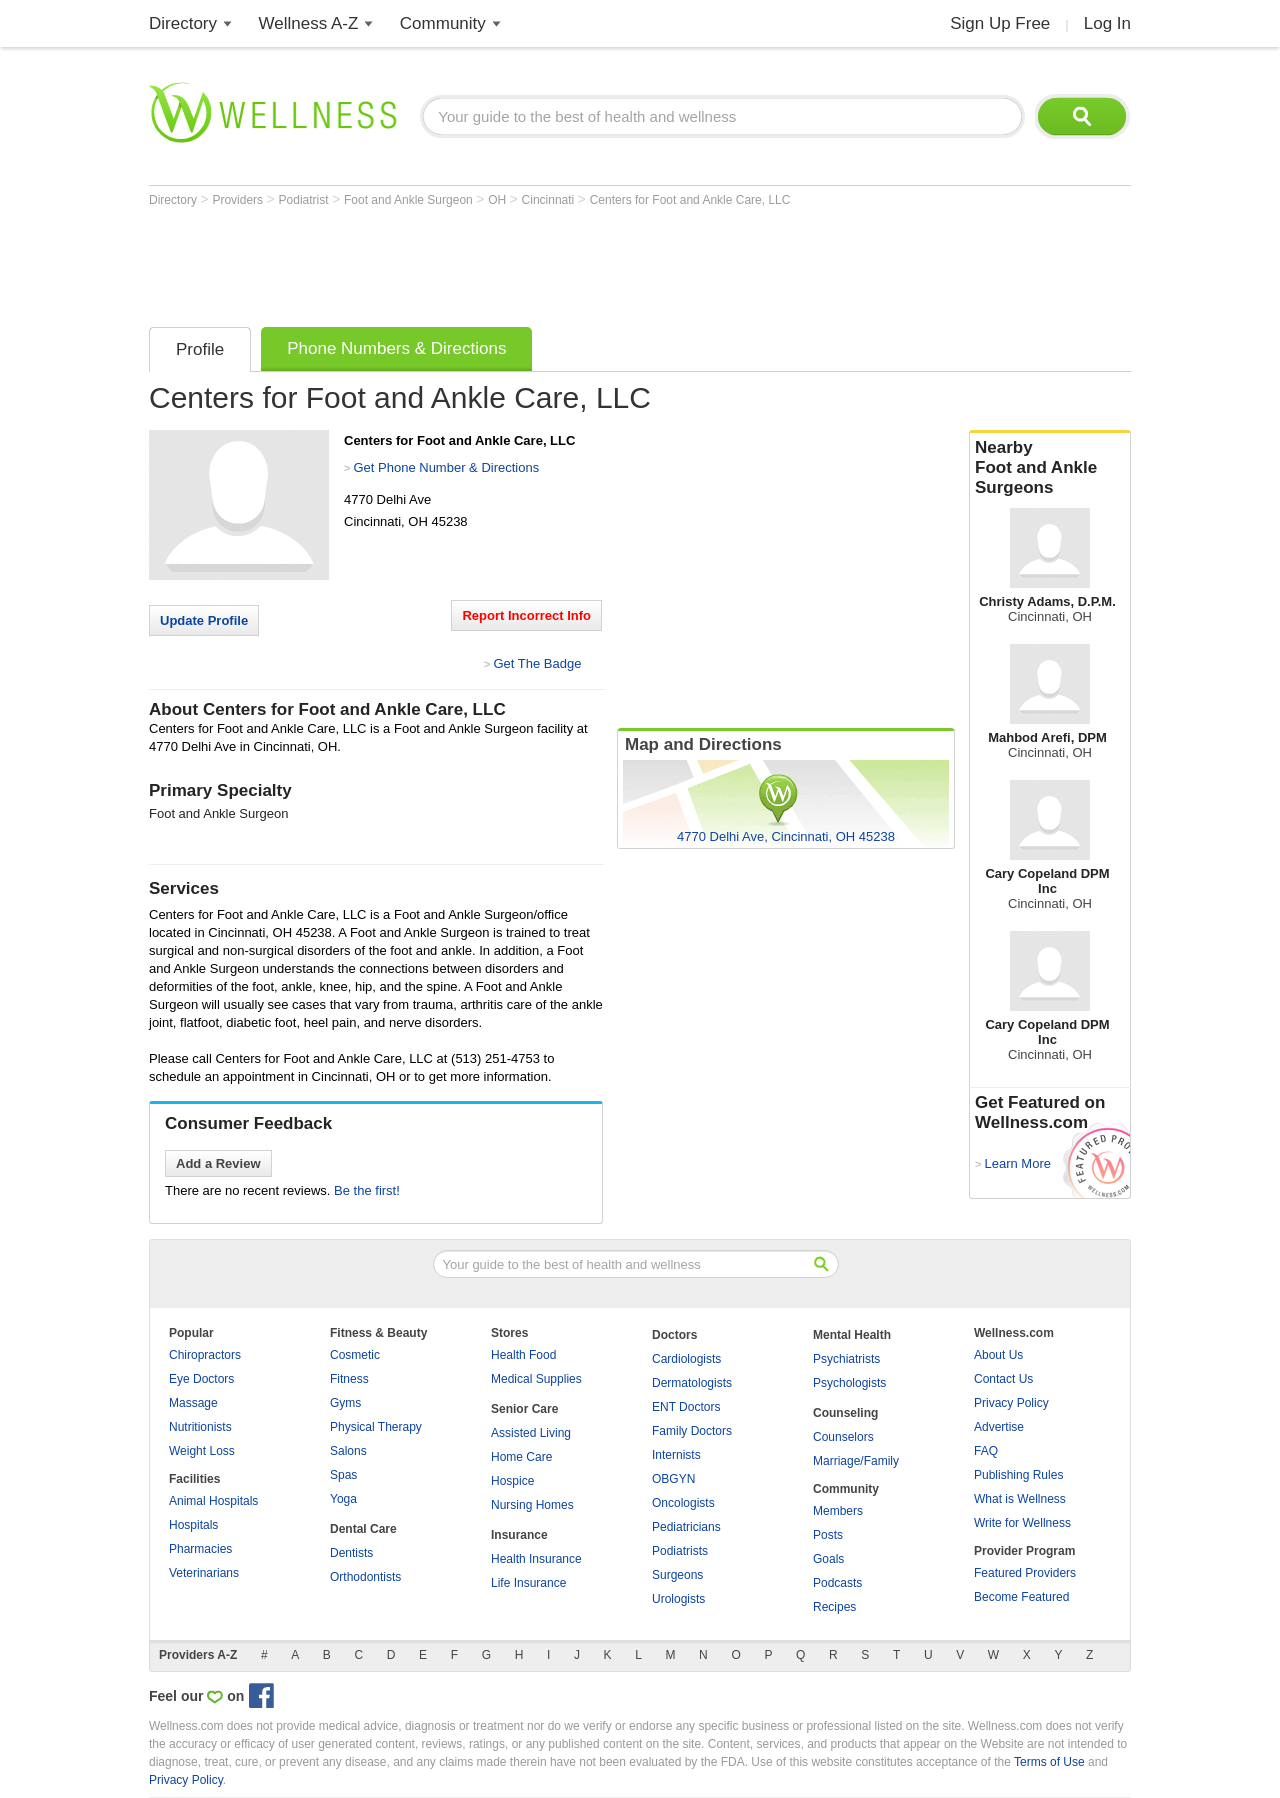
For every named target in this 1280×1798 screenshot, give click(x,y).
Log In (1107, 23)
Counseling (845, 1413)
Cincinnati (550, 200)
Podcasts (837, 1583)
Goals (828, 1559)
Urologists (678, 1599)
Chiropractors (205, 1355)
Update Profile (204, 620)
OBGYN (673, 1479)
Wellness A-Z (309, 23)
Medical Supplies (536, 1379)
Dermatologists (692, 1383)
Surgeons (677, 1575)
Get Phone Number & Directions (446, 467)
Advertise (999, 1427)
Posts (828, 1535)
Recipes (834, 1607)
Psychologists (849, 1383)
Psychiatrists (846, 1359)
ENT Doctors (686, 1407)
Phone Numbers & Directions (396, 348)
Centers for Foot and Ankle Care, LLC (690, 200)
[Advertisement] (513, 262)
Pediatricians (686, 1527)
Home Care (521, 1457)
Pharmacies (200, 1549)
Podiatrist (305, 200)
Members (838, 1511)
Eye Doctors (201, 1379)
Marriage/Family (856, 1461)
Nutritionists (200, 1427)
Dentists (351, 1553)
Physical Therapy (376, 1427)
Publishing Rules (1018, 1475)
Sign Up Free (1000, 23)
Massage (193, 1403)
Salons (348, 1451)
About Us (998, 1355)
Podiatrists (680, 1551)
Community (443, 23)
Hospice (512, 1481)
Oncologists (683, 1503)
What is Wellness (1020, 1499)
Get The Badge (537, 663)
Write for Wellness (1022, 1523)
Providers (239, 200)
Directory (183, 23)
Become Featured (1021, 1597)
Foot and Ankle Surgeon (410, 200)
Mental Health (852, 1335)
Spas (343, 1475)
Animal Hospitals (213, 1501)
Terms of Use (1049, 1762)
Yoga (343, 1499)
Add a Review (218, 1163)
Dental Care (363, 1529)
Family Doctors (692, 1431)
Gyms (345, 1403)
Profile (200, 349)
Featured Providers (1025, 1573)
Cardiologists (686, 1359)
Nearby (1050, 468)
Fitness (349, 1379)
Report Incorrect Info (526, 615)
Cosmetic (355, 1355)
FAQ (986, 1451)
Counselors (843, 1437)
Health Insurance (536, 1559)
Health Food (523, 1355)
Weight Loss (202, 1451)
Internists (676, 1455)
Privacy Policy (1011, 1403)
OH (498, 200)
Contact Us (1003, 1379)
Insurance (519, 1535)
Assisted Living (531, 1433)
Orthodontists (365, 1577)
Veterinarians (204, 1573)
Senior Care (524, 1409)
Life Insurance (528, 1583)
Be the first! (367, 1190)
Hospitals (193, 1525)
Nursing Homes (532, 1505)
